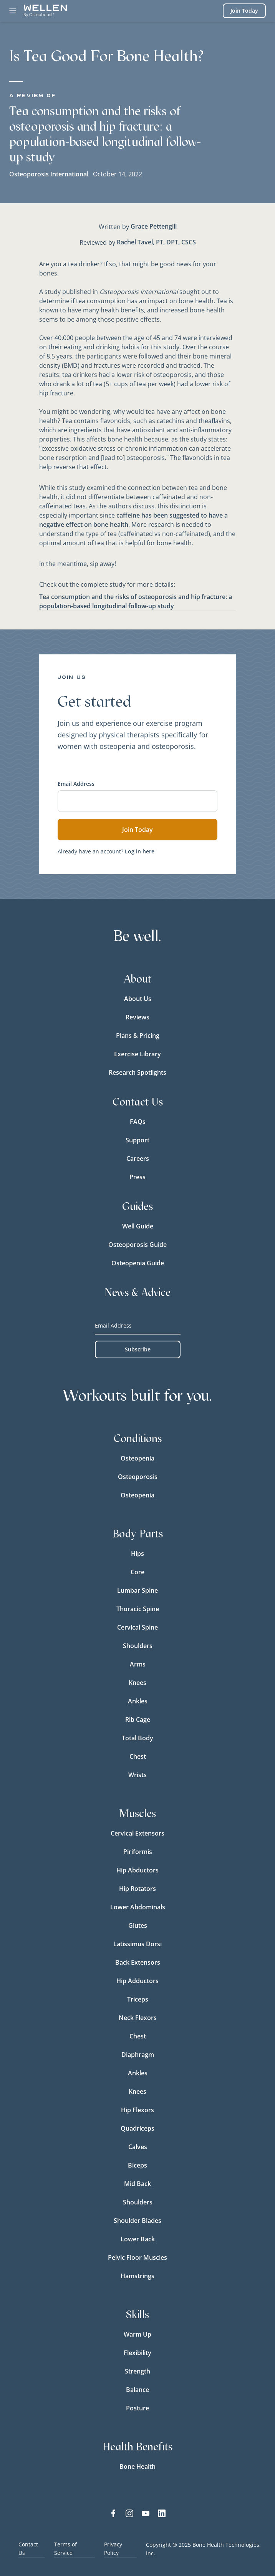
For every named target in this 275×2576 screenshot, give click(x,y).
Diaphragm (137, 2054)
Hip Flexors (137, 2110)
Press (137, 1177)
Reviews (137, 1017)
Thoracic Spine (137, 1609)
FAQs (138, 1121)
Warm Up (137, 2334)
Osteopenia (137, 1458)
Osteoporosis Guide (137, 1244)
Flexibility (137, 2353)
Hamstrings (137, 2276)
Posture (137, 2408)
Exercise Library (137, 1054)
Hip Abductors (137, 1870)
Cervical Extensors (137, 1833)
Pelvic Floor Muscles (137, 2257)
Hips (137, 1553)
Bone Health (137, 2466)
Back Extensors (137, 1962)
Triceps (137, 1999)
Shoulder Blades (137, 2220)
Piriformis (137, 1851)
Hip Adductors (137, 1981)
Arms (138, 1664)
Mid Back (137, 2183)
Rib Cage (137, 1719)
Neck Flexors (138, 2017)
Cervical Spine (137, 1627)
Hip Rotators (137, 1888)
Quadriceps (137, 2128)
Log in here (139, 851)
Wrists (137, 1775)
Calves (137, 2147)
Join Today (244, 10)
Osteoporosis (137, 1476)
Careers (137, 1158)
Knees (137, 1682)
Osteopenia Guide (137, 1263)
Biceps (137, 2165)
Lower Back (138, 2239)
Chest (137, 1756)
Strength (137, 2371)
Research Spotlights (137, 1072)
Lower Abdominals (137, 1907)
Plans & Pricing (137, 1035)
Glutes (137, 1925)
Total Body (137, 1738)
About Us (137, 998)
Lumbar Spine (137, 1590)
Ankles (137, 1701)
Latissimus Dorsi (137, 1944)
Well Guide (137, 1226)
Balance (137, 2389)
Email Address (76, 783)
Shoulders (137, 1646)
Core (137, 1572)
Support (137, 1140)
